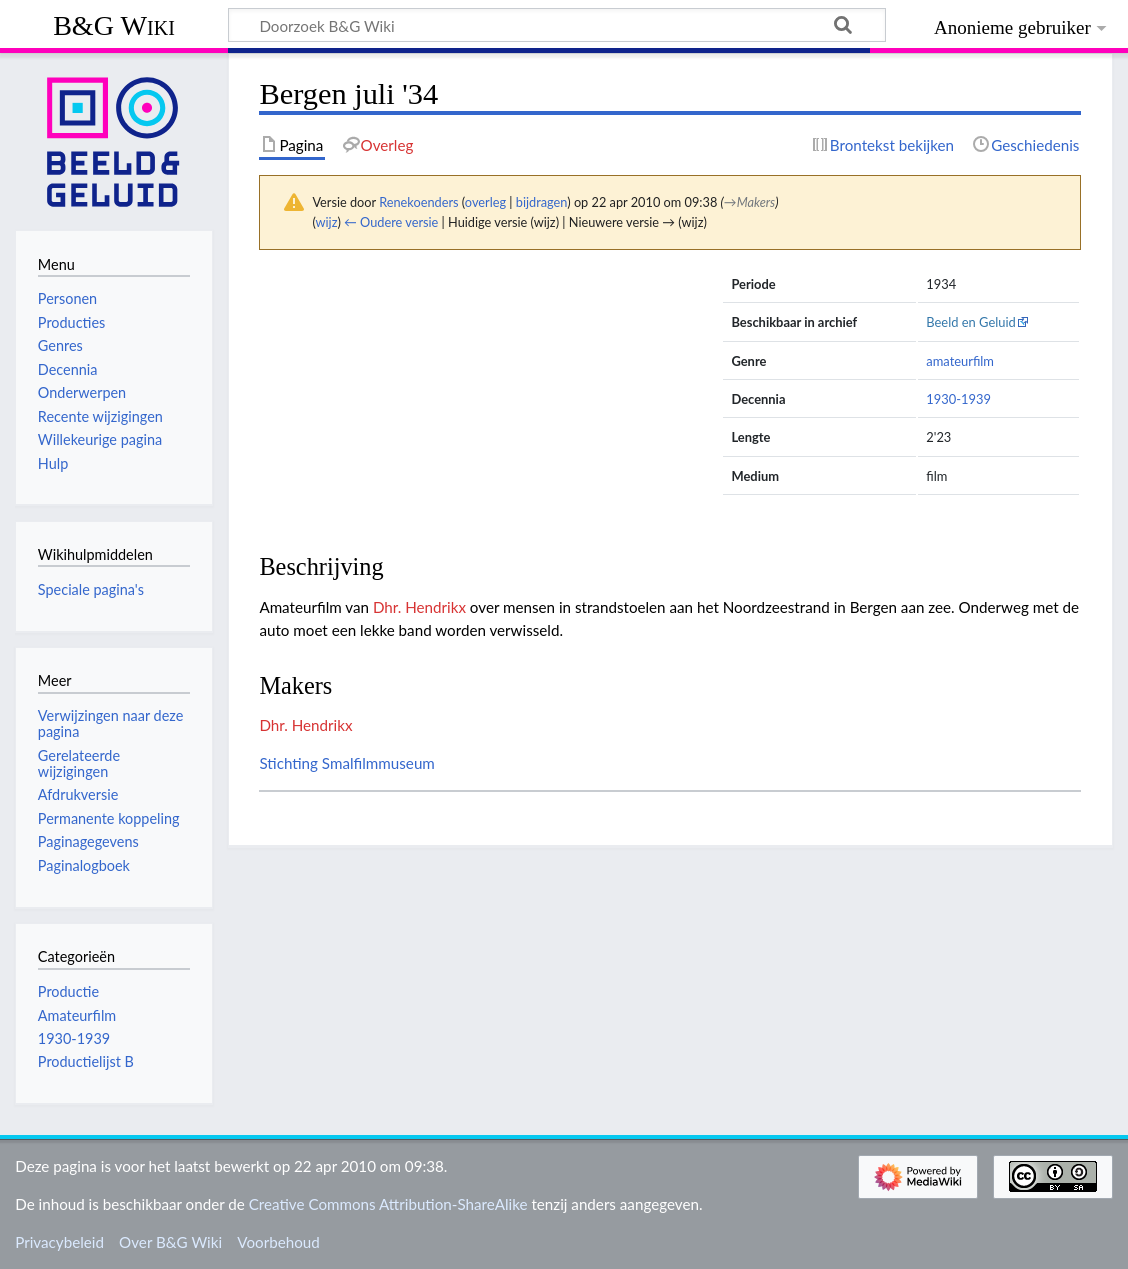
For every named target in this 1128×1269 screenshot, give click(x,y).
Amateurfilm (77, 1015)
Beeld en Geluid (971, 322)
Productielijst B (86, 1061)
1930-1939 (958, 399)
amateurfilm (960, 361)
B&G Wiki (114, 25)
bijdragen (541, 202)
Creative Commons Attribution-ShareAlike (388, 1204)
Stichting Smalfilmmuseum (346, 763)
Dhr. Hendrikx (419, 607)
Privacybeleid (59, 1242)
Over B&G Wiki (170, 1242)
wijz (327, 222)
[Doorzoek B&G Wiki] (557, 25)
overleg (485, 202)
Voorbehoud (278, 1242)
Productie (68, 991)
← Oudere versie (391, 222)
